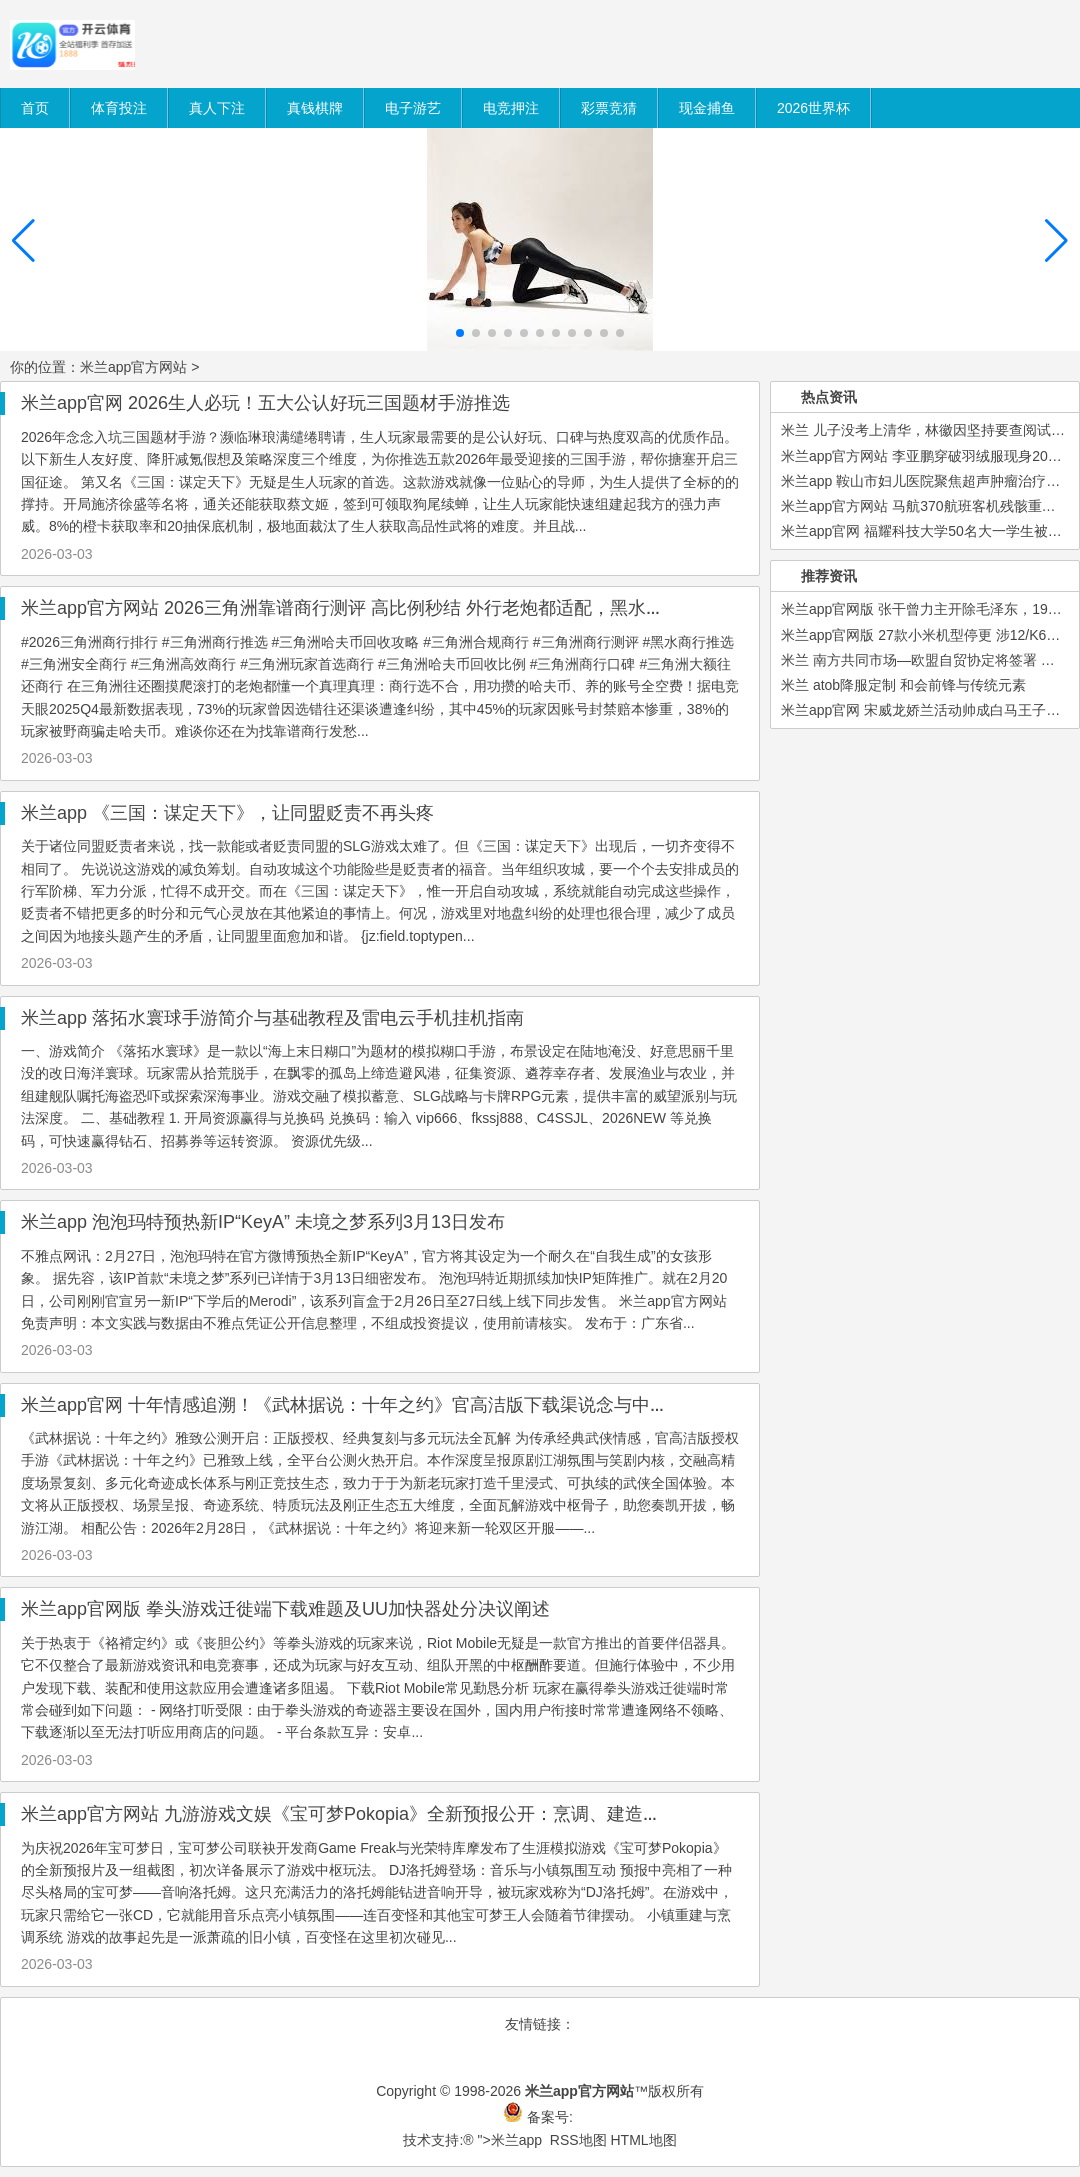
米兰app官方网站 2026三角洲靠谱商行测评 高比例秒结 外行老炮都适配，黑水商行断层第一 (387, 608)
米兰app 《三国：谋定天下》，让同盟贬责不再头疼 (227, 813)
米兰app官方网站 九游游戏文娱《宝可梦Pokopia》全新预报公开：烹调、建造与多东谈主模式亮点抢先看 (440, 1814)
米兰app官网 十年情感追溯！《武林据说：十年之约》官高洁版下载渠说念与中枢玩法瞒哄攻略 (398, 1405)
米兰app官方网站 (133, 367)
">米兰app (510, 2140)
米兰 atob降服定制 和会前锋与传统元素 (903, 685)
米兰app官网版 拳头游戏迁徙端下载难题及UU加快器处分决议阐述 (285, 1609)
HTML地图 (643, 2140)
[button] (1056, 241)
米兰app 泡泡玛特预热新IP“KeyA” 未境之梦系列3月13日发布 (263, 1222)
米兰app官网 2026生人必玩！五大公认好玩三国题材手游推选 (265, 403)
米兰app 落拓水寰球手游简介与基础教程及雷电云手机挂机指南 (272, 1018)
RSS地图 (578, 2140)
